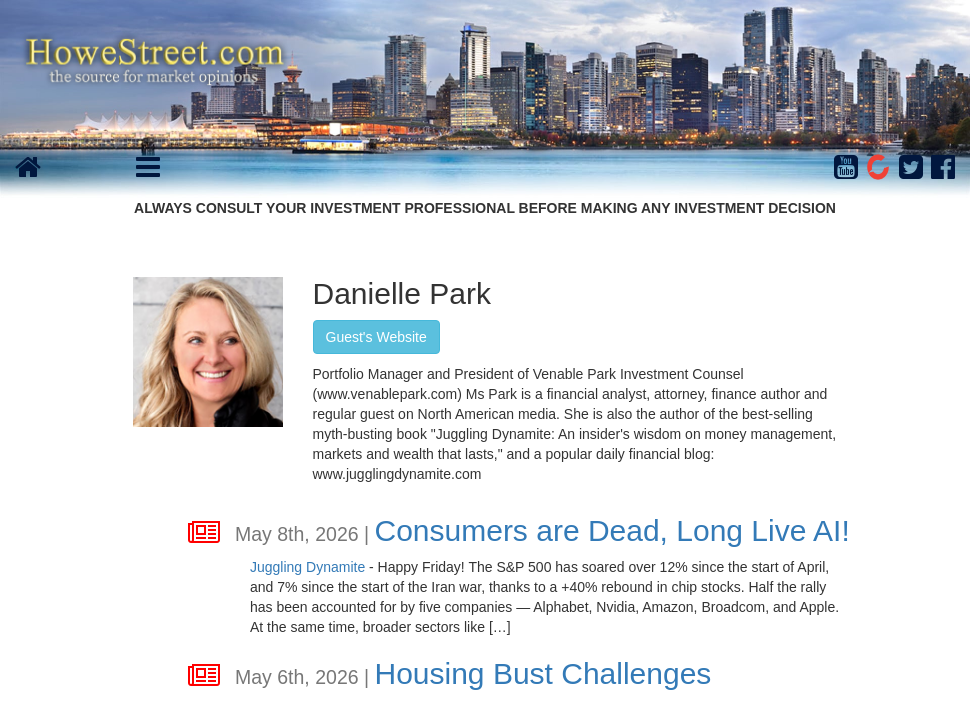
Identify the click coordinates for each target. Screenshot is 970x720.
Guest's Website (376, 337)
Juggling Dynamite (307, 567)
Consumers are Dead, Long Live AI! (611, 530)
